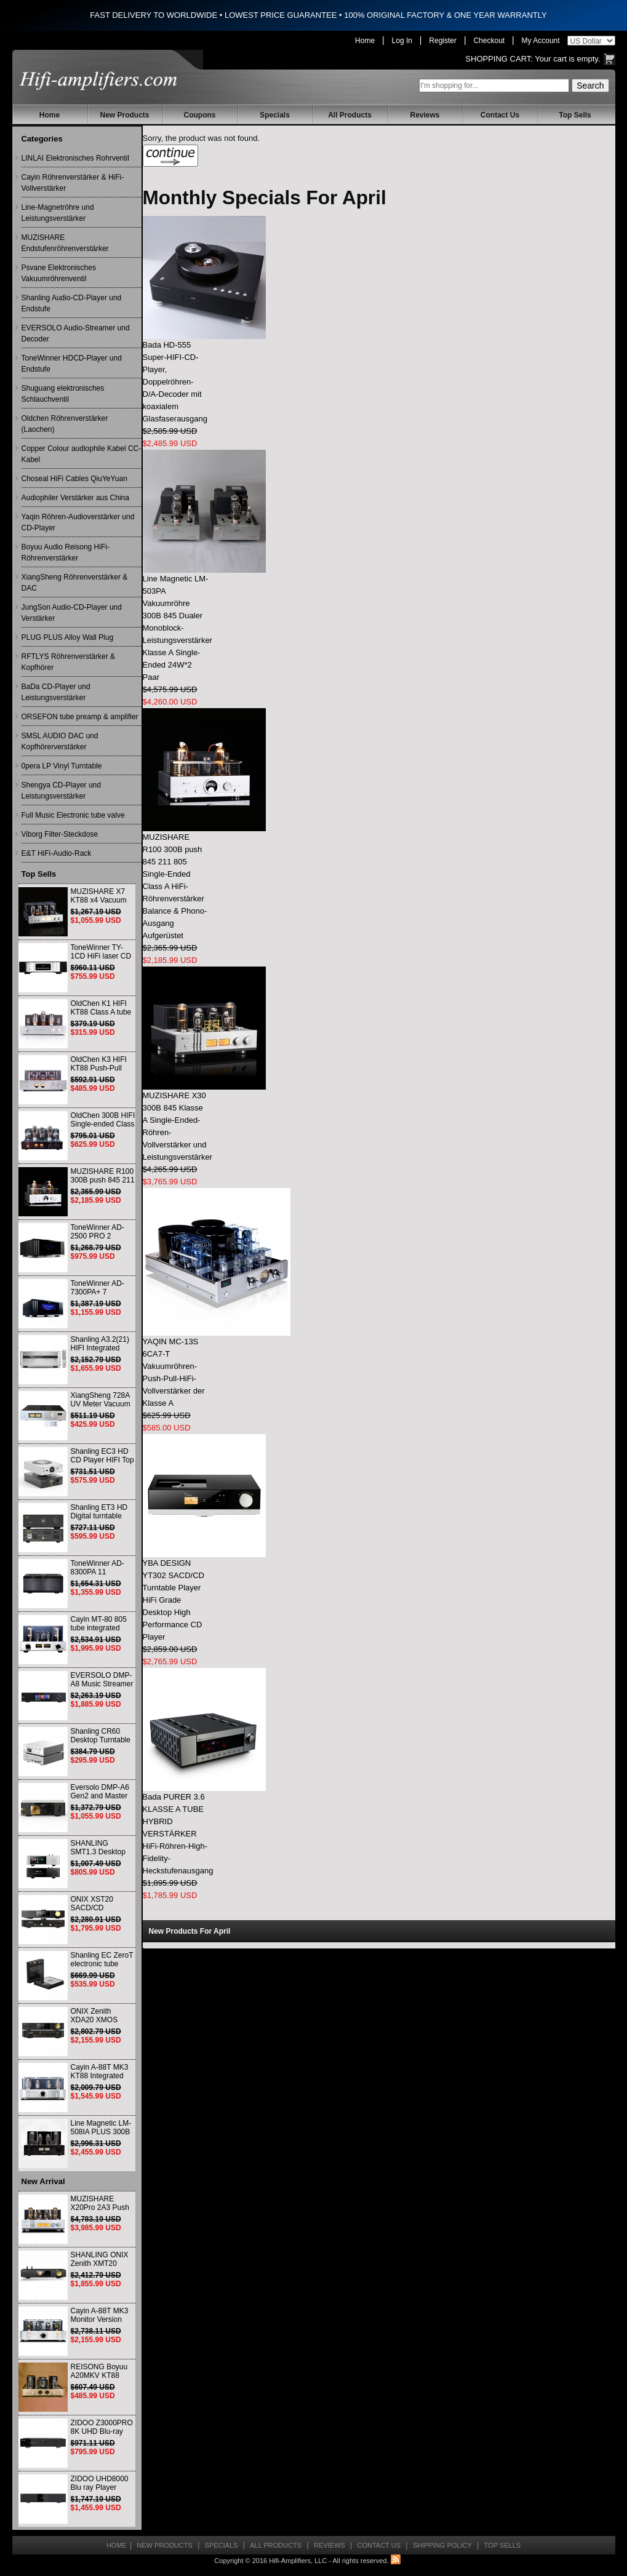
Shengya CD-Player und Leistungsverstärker (61, 790)
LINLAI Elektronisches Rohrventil (75, 158)
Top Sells (575, 115)
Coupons (200, 115)
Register (443, 40)
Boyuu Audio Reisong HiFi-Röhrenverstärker (66, 552)
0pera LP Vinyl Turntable (62, 766)
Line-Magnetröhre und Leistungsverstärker (58, 213)
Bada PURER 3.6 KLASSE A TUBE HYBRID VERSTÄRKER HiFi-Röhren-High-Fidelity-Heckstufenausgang (178, 1833)
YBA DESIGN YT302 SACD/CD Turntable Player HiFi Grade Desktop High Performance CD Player (173, 1599)
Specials (275, 115)
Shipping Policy (442, 2545)
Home (365, 40)
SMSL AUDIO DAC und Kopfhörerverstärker (60, 741)
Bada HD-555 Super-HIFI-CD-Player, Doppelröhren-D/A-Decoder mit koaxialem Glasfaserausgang (175, 381)
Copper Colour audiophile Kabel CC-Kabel (82, 454)
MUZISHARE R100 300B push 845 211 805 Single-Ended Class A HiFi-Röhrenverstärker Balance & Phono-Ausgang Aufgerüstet (175, 886)
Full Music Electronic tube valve (73, 815)
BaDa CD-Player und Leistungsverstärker (56, 692)
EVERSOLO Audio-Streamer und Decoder (76, 333)
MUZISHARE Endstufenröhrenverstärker (65, 243)
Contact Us (500, 115)
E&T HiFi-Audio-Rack (57, 853)
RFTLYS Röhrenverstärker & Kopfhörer (69, 662)
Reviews (424, 115)
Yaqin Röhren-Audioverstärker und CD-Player (78, 522)
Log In (402, 40)
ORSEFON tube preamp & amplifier (80, 716)
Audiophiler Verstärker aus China (75, 497)
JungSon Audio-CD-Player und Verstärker (72, 613)
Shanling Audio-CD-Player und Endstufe (72, 303)
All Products (350, 115)
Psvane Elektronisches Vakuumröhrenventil (59, 273)
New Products (124, 115)
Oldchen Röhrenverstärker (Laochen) (65, 424)
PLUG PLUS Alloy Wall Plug (68, 637)
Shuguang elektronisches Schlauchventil (63, 394)
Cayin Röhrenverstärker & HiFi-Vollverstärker (73, 183)
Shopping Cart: (499, 58)
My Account (541, 40)
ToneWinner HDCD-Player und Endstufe (72, 363)
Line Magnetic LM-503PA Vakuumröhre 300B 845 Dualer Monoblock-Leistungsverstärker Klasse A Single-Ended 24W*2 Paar (177, 628)
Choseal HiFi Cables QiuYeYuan (74, 478)
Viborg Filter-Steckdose (60, 834)
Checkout (489, 40)
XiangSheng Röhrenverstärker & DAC (75, 582)
